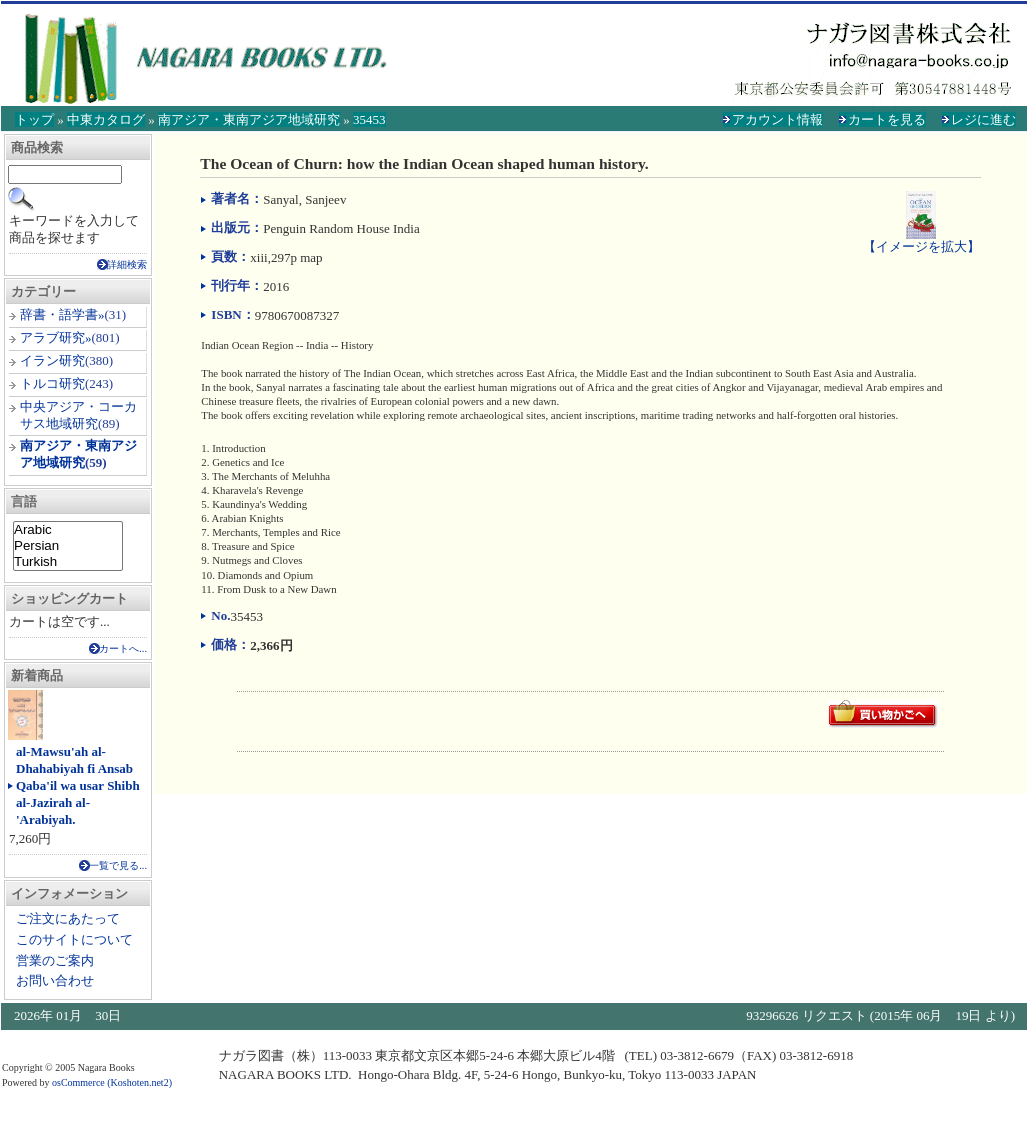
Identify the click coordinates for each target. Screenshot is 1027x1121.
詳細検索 (127, 264)
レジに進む (983, 119)
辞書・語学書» (62, 314)
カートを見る (887, 119)
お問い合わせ (55, 980)
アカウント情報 (777, 119)
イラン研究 (52, 360)
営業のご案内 (55, 960)
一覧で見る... (118, 865)
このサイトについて (74, 939)
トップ (34, 119)
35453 (369, 119)
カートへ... (123, 648)
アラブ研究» (56, 337)
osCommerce (78, 1082)
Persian (68, 546)
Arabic (68, 530)
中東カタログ (106, 119)
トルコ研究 (52, 383)
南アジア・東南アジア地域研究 (249, 119)
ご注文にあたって (68, 918)
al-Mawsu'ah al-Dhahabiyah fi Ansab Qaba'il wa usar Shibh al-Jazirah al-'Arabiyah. (78, 785)
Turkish (68, 562)
